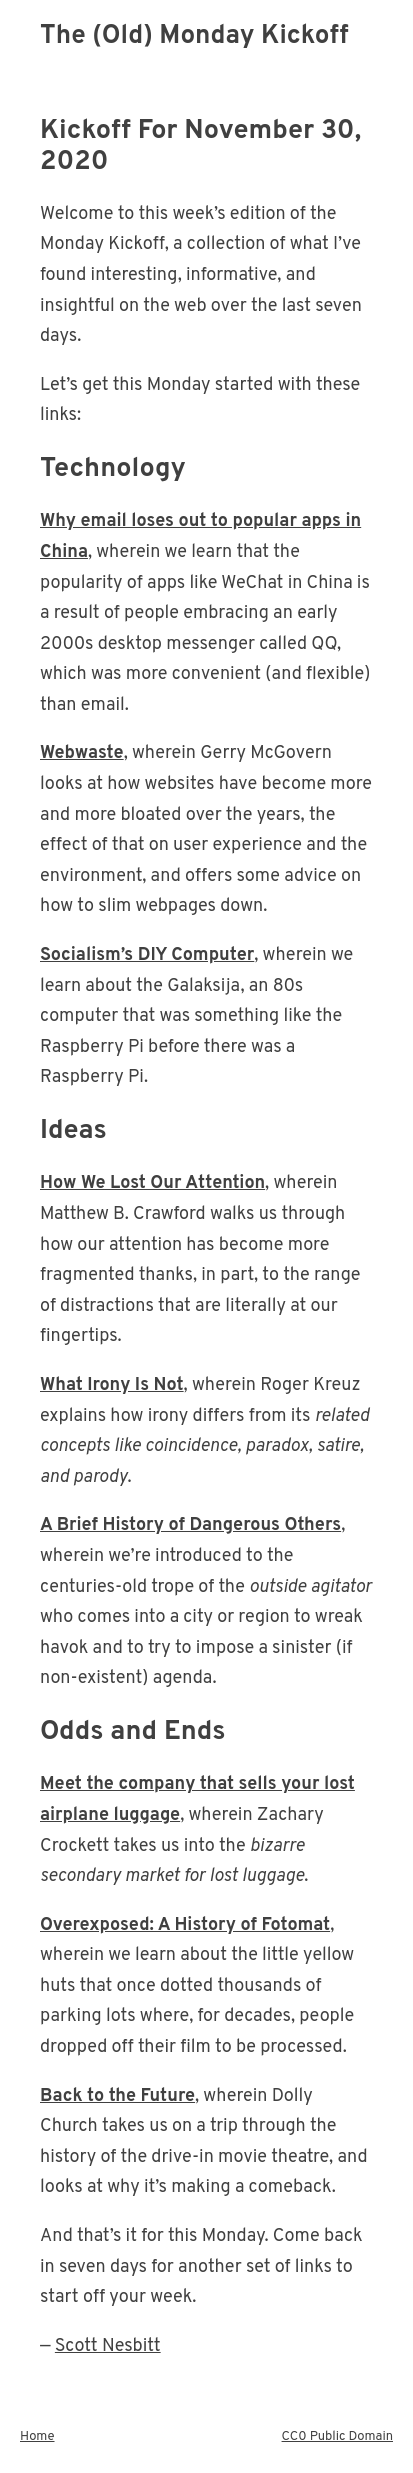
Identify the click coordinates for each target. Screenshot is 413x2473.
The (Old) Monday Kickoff (194, 36)
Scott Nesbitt (108, 2346)
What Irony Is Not (112, 1385)
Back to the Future (117, 2096)
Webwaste (82, 753)
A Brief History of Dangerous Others (190, 1525)
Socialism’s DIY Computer (147, 955)
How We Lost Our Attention (152, 1183)
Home (37, 2437)
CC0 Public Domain (337, 2437)
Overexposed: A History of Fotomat (185, 1925)
